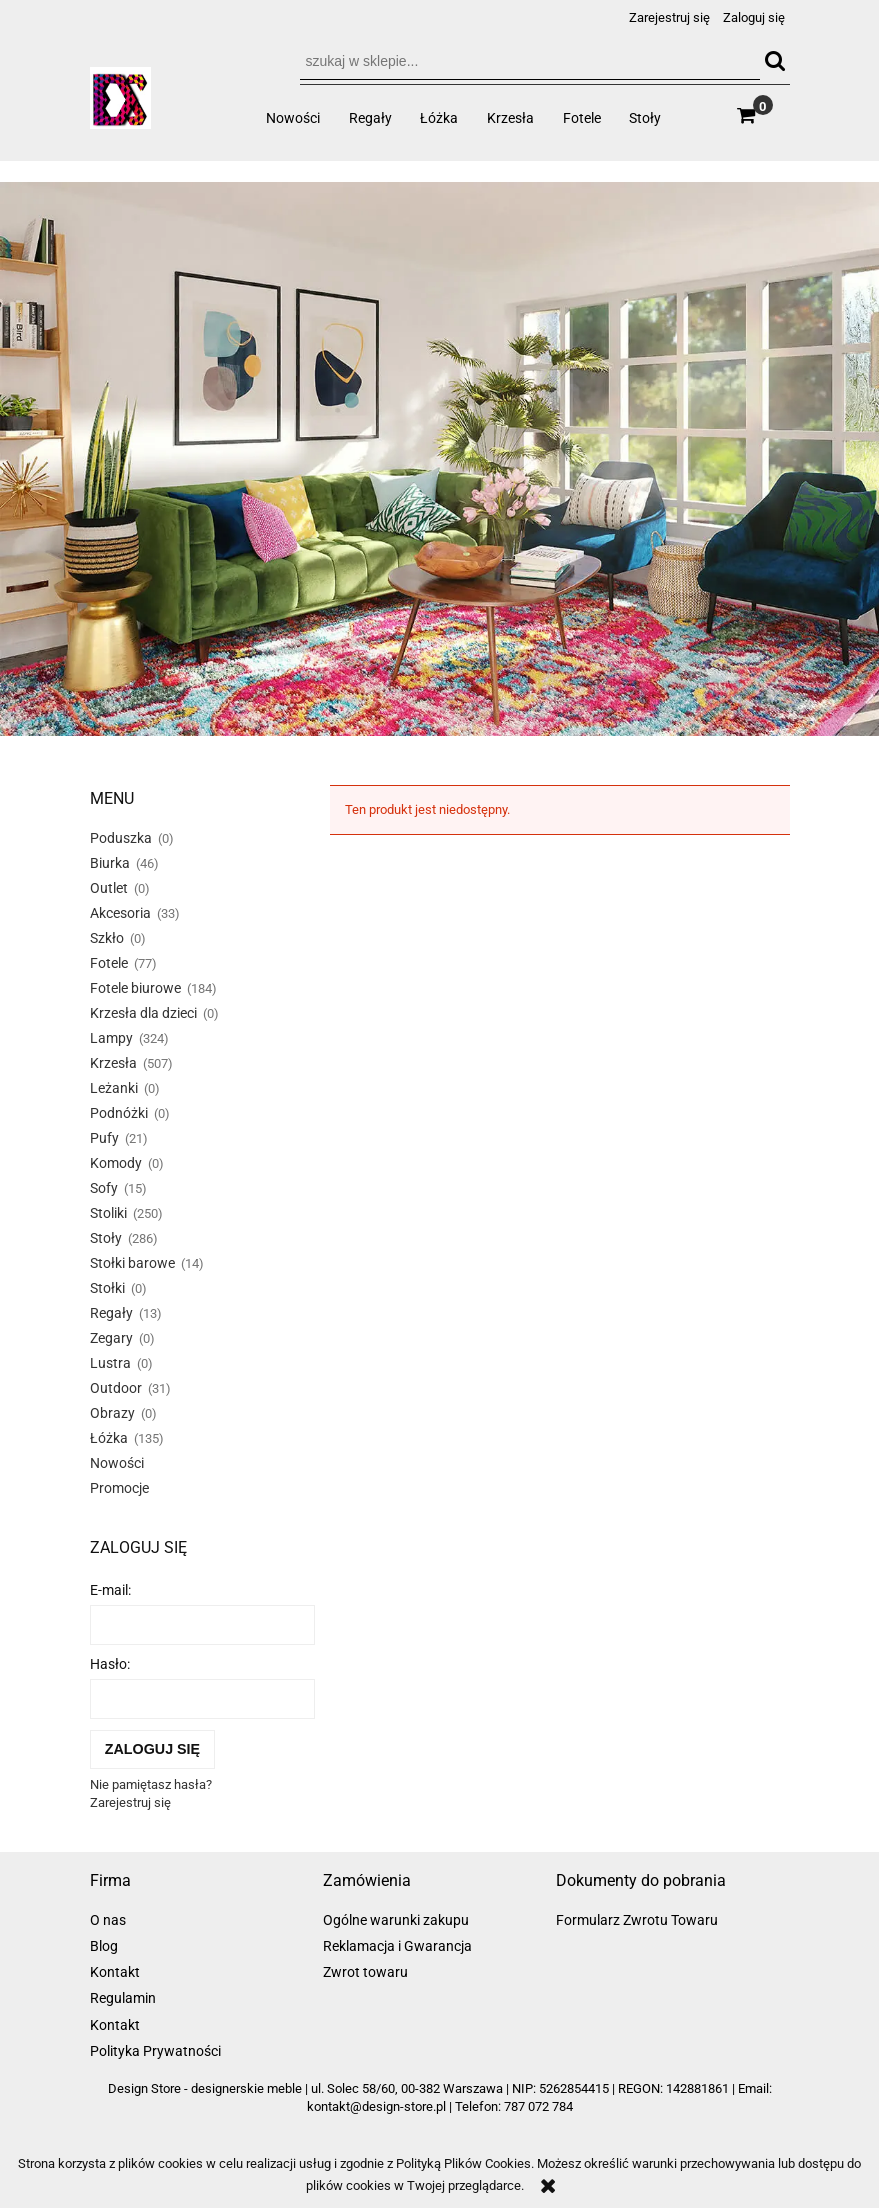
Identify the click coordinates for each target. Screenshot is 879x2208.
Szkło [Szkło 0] (107, 938)
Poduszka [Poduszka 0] (121, 838)
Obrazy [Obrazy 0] (112, 1413)
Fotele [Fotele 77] (109, 963)
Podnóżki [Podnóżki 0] (119, 1113)
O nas (108, 1920)
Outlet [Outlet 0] (109, 888)
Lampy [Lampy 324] (111, 1038)
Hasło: (110, 1664)
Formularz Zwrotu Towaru (637, 1920)
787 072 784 (538, 2106)
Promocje (119, 1488)
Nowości (117, 1463)
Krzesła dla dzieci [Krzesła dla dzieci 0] (143, 1013)
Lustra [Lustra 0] (110, 1363)
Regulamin (123, 1998)
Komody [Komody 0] (116, 1163)
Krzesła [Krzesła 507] (113, 1063)
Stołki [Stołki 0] (107, 1288)
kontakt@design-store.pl (376, 2106)
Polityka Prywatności (155, 2051)
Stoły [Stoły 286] (106, 1238)
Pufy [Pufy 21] (104, 1138)
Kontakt (115, 1972)
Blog (104, 1946)
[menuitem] (293, 118)
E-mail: (110, 1590)
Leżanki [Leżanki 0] (114, 1088)
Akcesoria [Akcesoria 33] (120, 913)
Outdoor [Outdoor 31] (116, 1388)
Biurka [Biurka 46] (110, 863)
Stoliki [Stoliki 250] (108, 1213)
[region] (439, 458)
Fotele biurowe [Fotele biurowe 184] (135, 988)
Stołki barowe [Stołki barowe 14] (132, 1263)
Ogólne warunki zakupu (396, 1920)
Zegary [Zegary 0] (111, 1338)
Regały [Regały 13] (111, 1313)
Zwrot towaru (365, 1972)
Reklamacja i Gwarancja (397, 1946)
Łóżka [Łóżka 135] (109, 1438)
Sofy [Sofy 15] (104, 1188)
